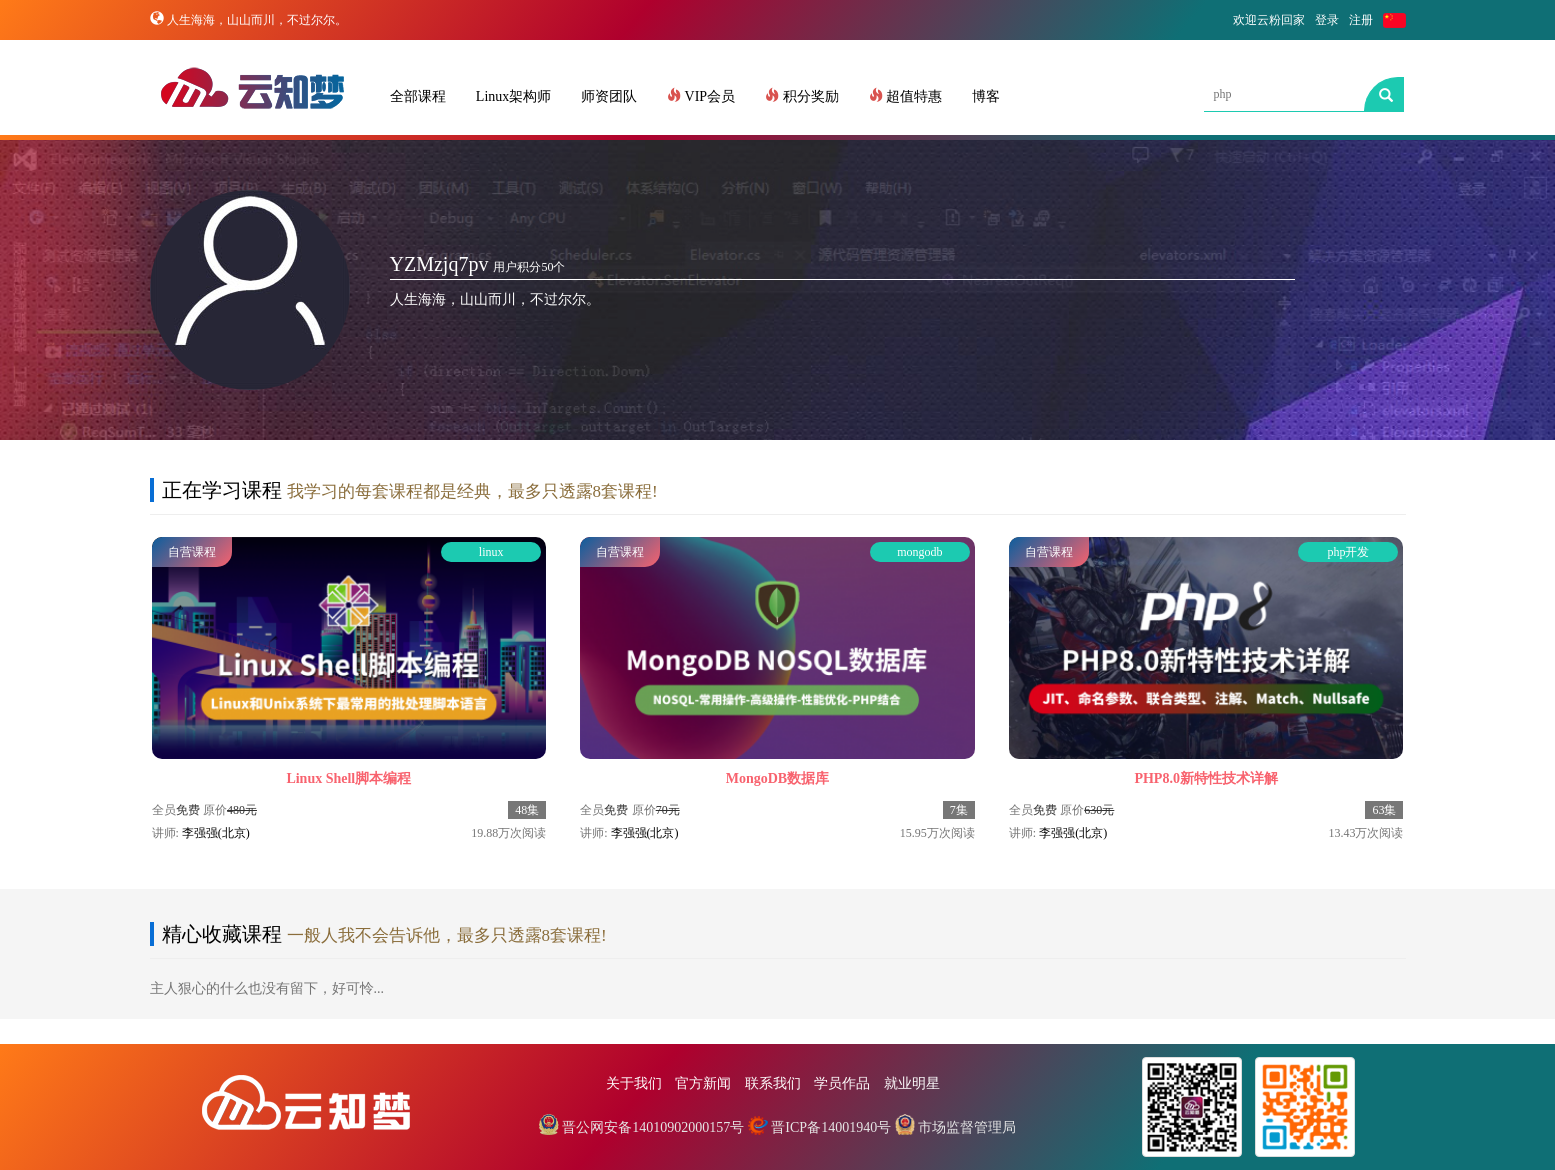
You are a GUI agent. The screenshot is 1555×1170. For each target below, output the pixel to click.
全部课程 (418, 96)
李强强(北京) (216, 833)
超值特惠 (906, 96)
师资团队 (609, 96)
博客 (986, 96)
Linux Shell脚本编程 (348, 778)
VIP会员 (701, 96)
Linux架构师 (513, 96)
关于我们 (634, 1083)
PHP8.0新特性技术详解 (1206, 778)
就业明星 (912, 1083)
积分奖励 (802, 96)
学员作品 (842, 1083)
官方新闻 (703, 1083)
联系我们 (773, 1083)
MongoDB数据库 (777, 778)
